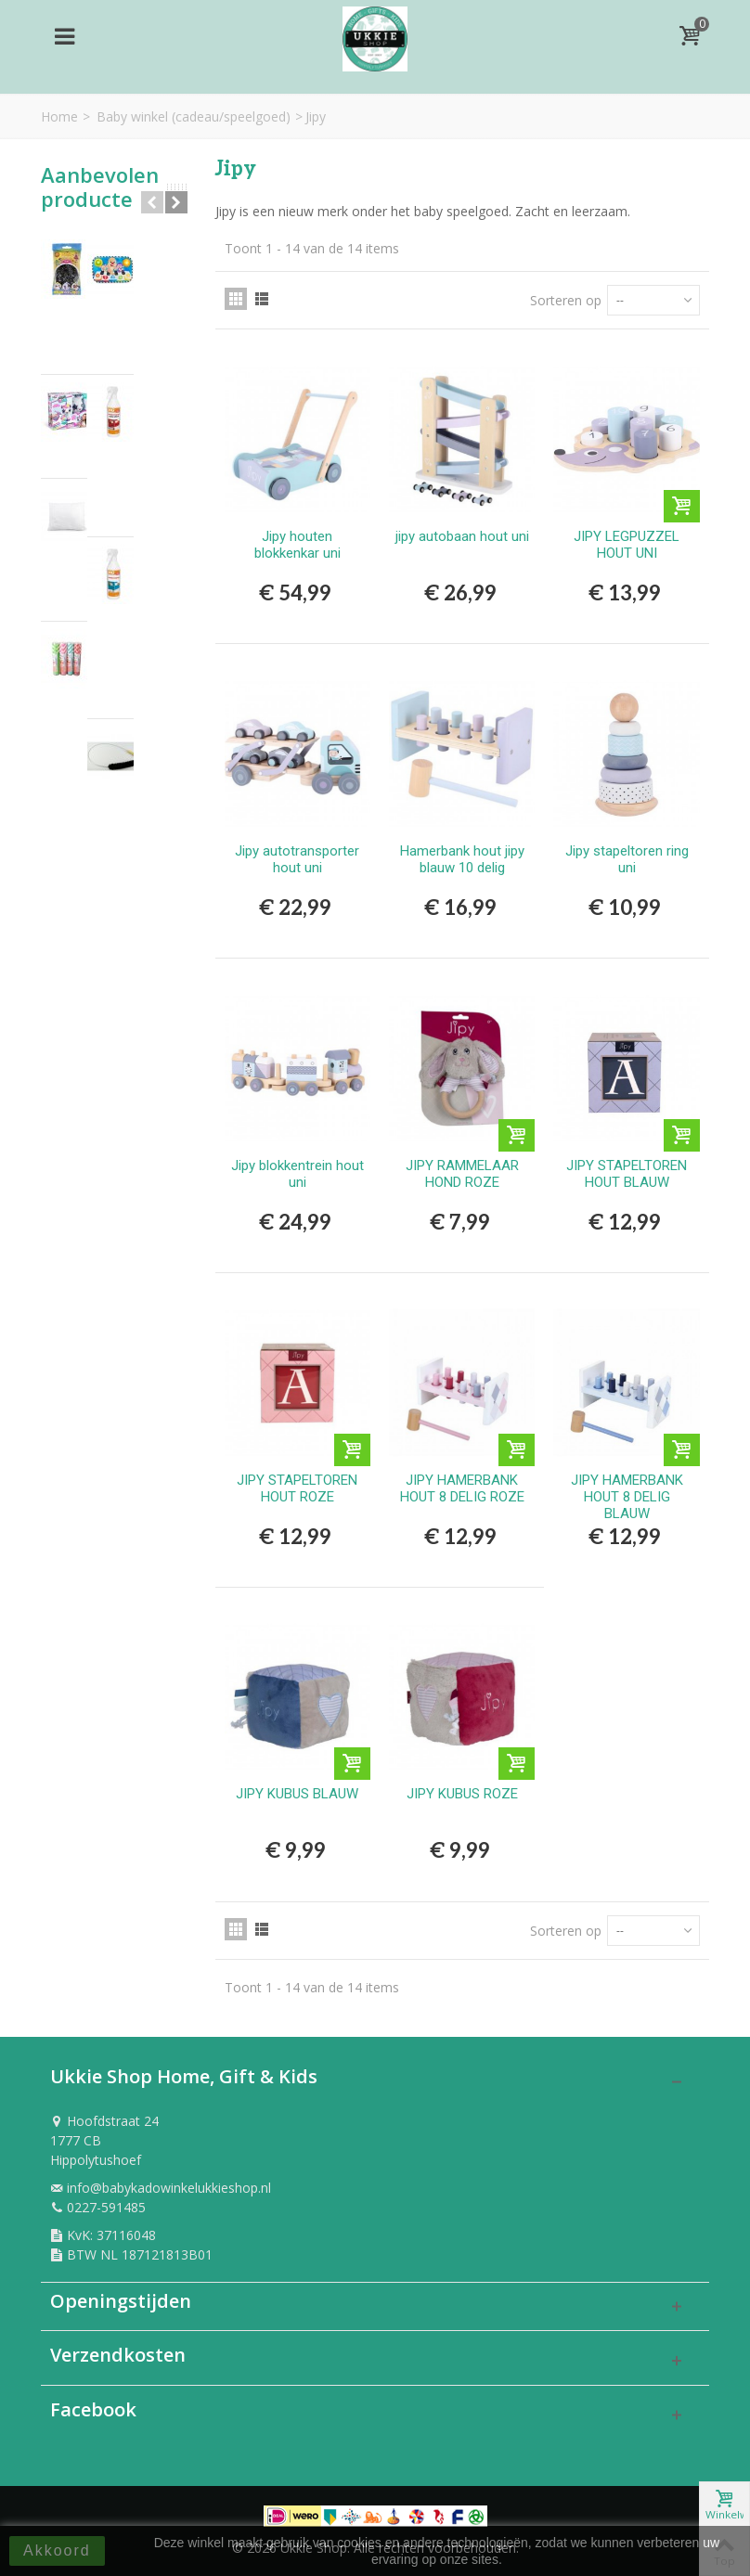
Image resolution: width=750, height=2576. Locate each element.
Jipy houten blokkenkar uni (297, 544)
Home (59, 116)
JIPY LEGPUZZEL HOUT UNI (626, 544)
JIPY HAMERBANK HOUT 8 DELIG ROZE (462, 1488)
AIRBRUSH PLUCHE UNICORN (134, 392)
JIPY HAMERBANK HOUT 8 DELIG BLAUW (627, 1497)
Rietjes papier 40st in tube (143, 590)
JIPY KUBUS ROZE (462, 1793)
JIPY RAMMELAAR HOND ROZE (462, 1174)
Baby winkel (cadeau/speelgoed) (194, 116)
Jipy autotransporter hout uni (297, 859)
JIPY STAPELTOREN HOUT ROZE (297, 1488)
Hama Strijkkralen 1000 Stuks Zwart (135, 278)
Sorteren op (565, 300)
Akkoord (57, 2550)
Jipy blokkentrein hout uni (297, 1174)
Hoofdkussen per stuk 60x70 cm (142, 496)
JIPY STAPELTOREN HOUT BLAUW (626, 1174)
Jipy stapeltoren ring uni (627, 859)
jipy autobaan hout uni (462, 536)
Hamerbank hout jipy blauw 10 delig (462, 859)
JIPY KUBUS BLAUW (297, 1793)
